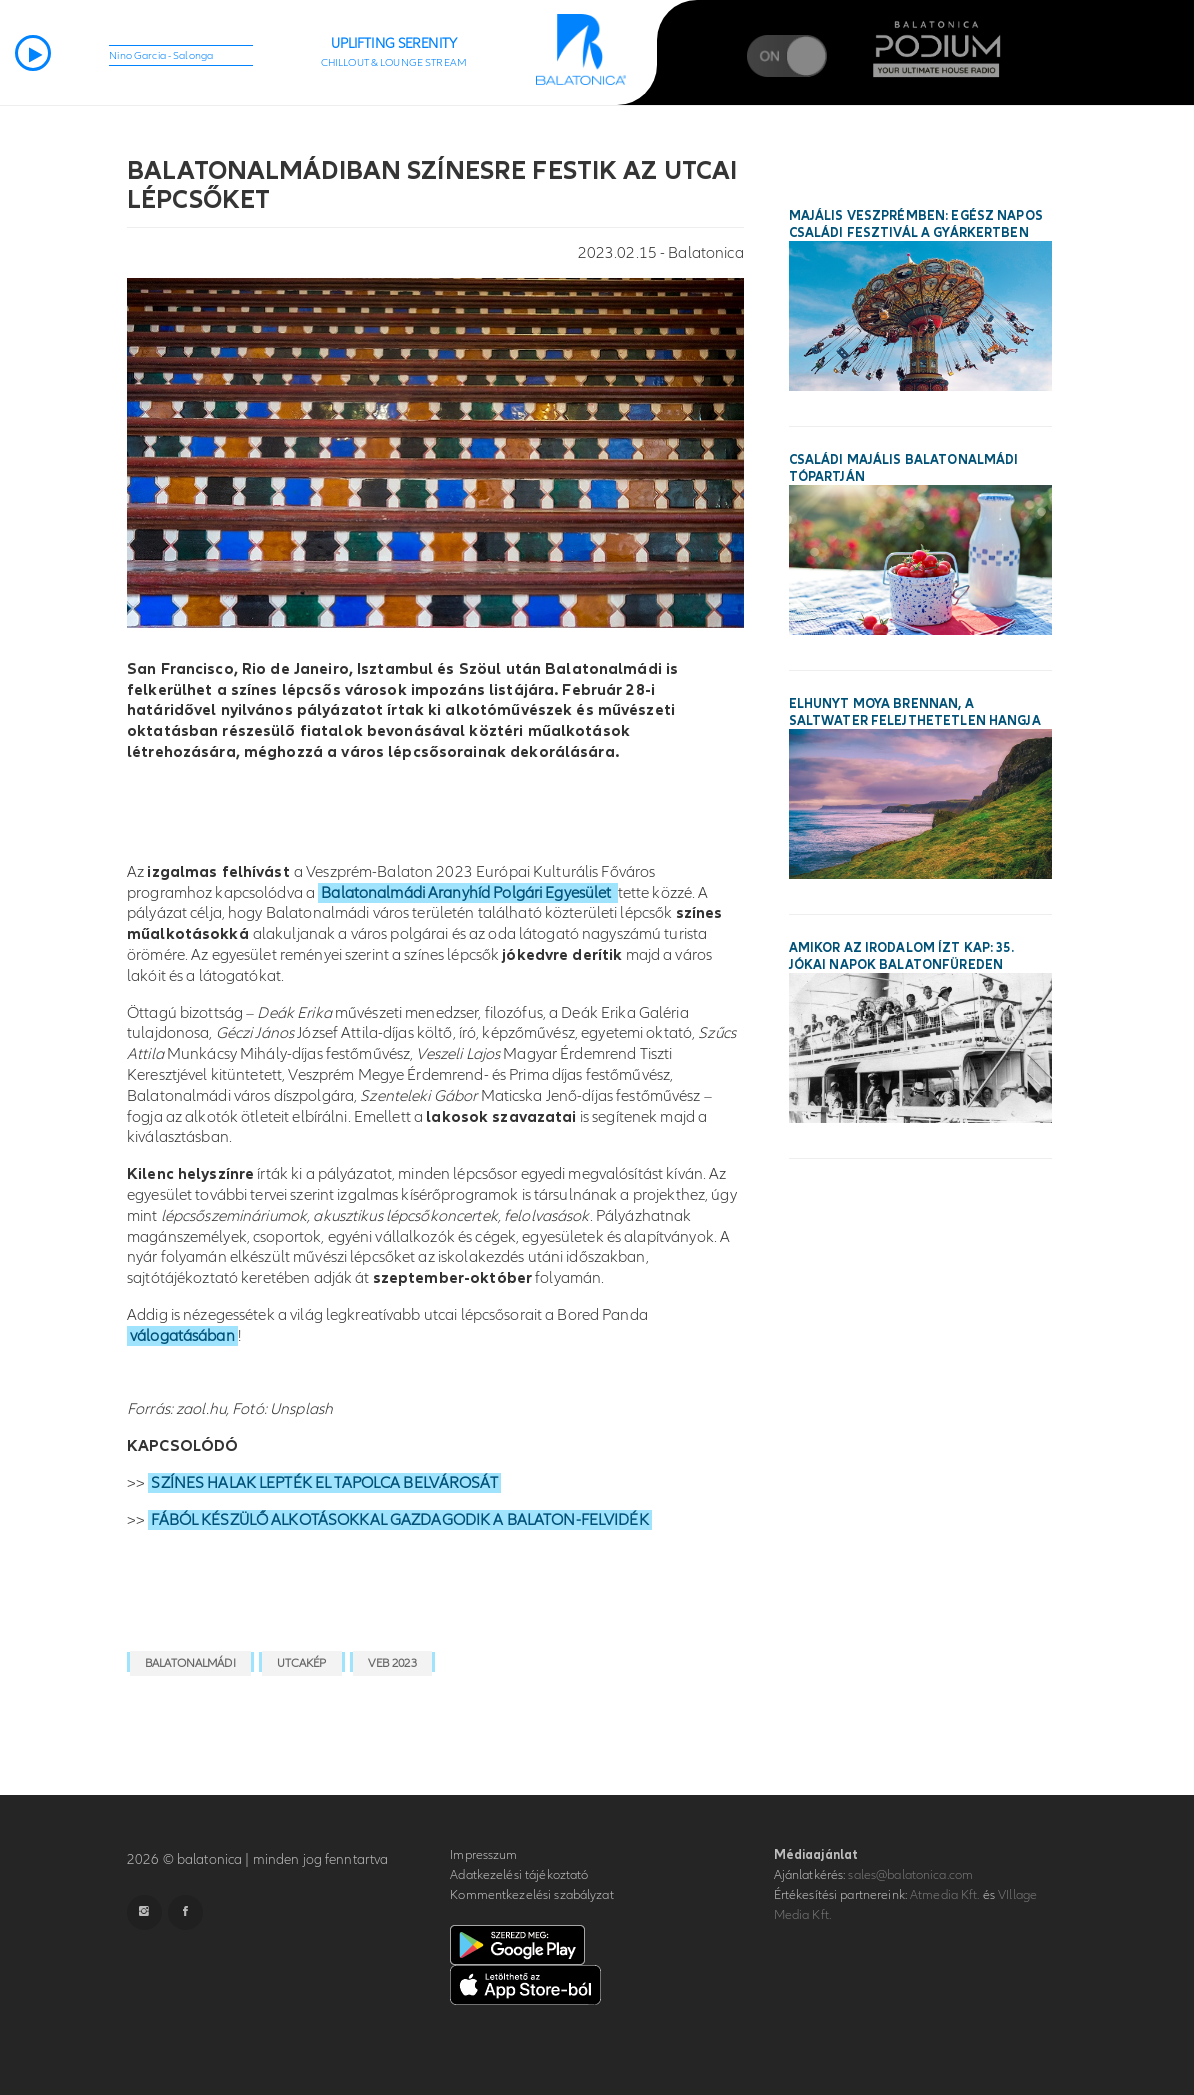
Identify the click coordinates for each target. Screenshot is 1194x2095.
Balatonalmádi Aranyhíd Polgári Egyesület (467, 893)
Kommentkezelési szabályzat (531, 1895)
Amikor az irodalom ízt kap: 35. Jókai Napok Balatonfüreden (901, 956)
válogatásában (182, 1336)
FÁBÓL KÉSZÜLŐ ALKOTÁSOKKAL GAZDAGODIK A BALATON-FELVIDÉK (399, 1520)
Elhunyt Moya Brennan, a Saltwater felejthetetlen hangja (915, 712)
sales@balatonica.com (910, 1875)
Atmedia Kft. (945, 1895)
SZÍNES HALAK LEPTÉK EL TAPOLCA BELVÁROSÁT (324, 1483)
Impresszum (483, 1855)
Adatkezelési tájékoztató (519, 1875)
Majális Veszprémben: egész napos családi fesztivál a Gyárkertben (916, 224)
